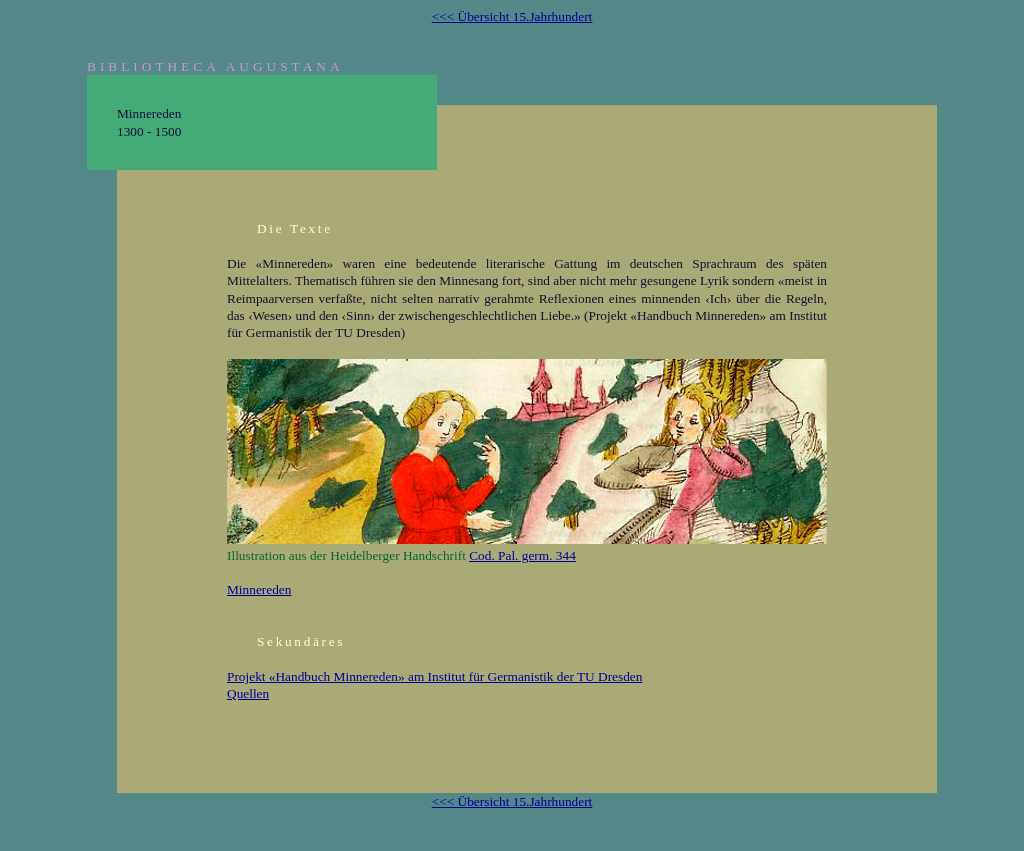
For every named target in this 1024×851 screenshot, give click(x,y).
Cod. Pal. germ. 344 (522, 555)
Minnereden (259, 589)
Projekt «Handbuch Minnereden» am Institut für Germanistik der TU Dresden (434, 676)
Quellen (248, 693)
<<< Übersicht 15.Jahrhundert (512, 16)
